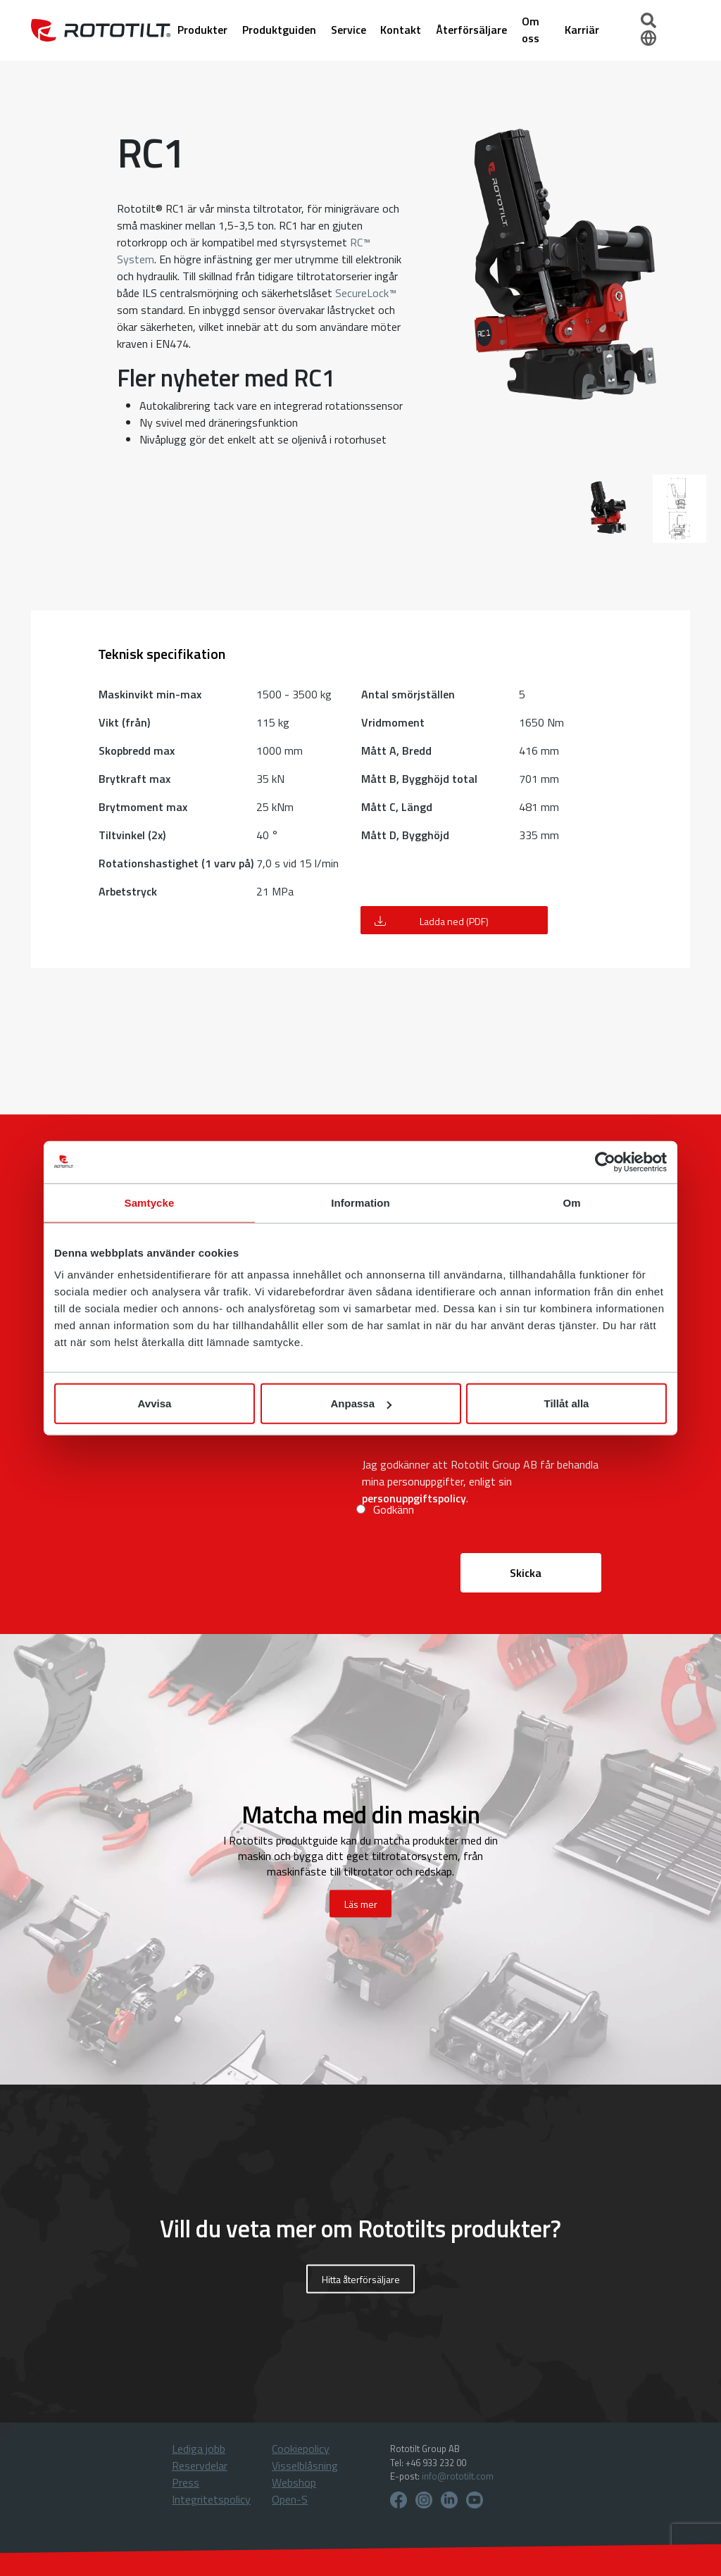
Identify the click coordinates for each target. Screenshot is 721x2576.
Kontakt (402, 30)
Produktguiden (281, 30)
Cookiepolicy (301, 2448)
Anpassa (360, 1403)
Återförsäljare (473, 30)
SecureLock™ (365, 292)
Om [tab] (571, 1202)
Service (350, 30)
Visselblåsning (305, 2465)
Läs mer (360, 1904)
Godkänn (393, 1509)
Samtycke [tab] (150, 1202)
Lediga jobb (198, 2448)
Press (185, 2482)
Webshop (294, 2482)
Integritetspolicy (211, 2499)
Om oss (532, 30)
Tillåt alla (566, 1403)
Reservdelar (199, 2465)
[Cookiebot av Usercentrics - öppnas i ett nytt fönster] (605, 1161)
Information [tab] (360, 1202)
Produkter (204, 30)
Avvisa (155, 1403)
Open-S (290, 2499)
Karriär (582, 30)
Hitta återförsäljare (361, 2279)
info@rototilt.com (458, 2476)
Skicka (525, 1572)
